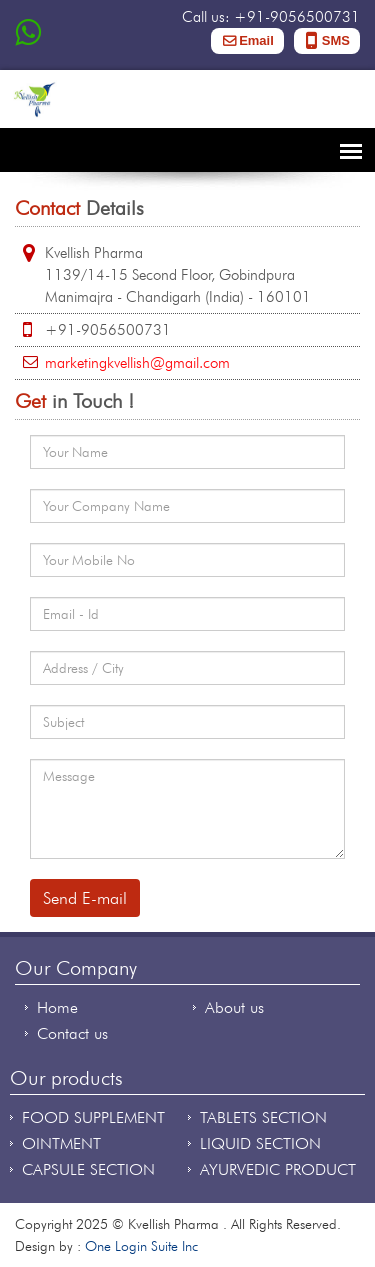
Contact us (72, 1033)
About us (234, 1007)
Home (57, 1007)
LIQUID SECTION (260, 1143)
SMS (336, 40)
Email (256, 40)
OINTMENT (61, 1143)
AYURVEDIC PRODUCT (278, 1169)
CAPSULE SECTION (88, 1169)
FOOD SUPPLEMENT (93, 1117)
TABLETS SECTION (263, 1117)
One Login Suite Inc (141, 1246)
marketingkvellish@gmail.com (137, 363)
